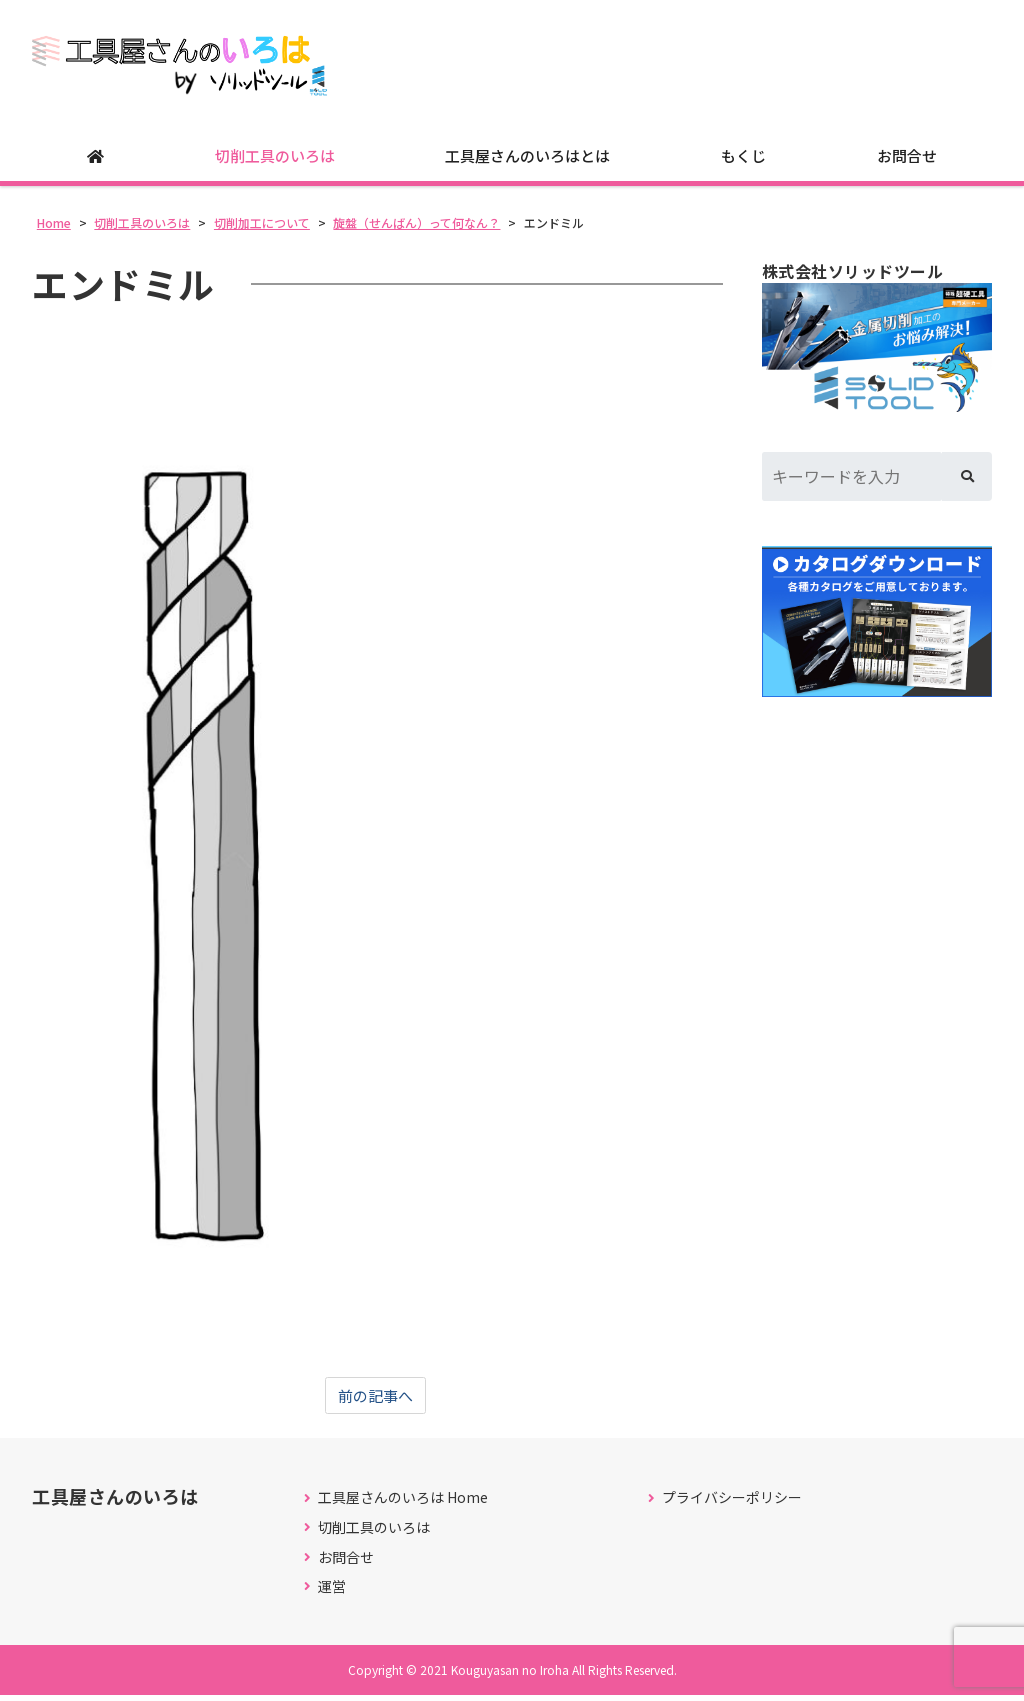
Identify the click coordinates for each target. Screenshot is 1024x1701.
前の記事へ (376, 1402)
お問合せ (907, 160)
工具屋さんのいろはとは (527, 160)
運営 (332, 1593)
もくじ (743, 160)
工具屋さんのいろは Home (403, 1504)
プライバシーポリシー (732, 1504)
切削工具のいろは (275, 160)
